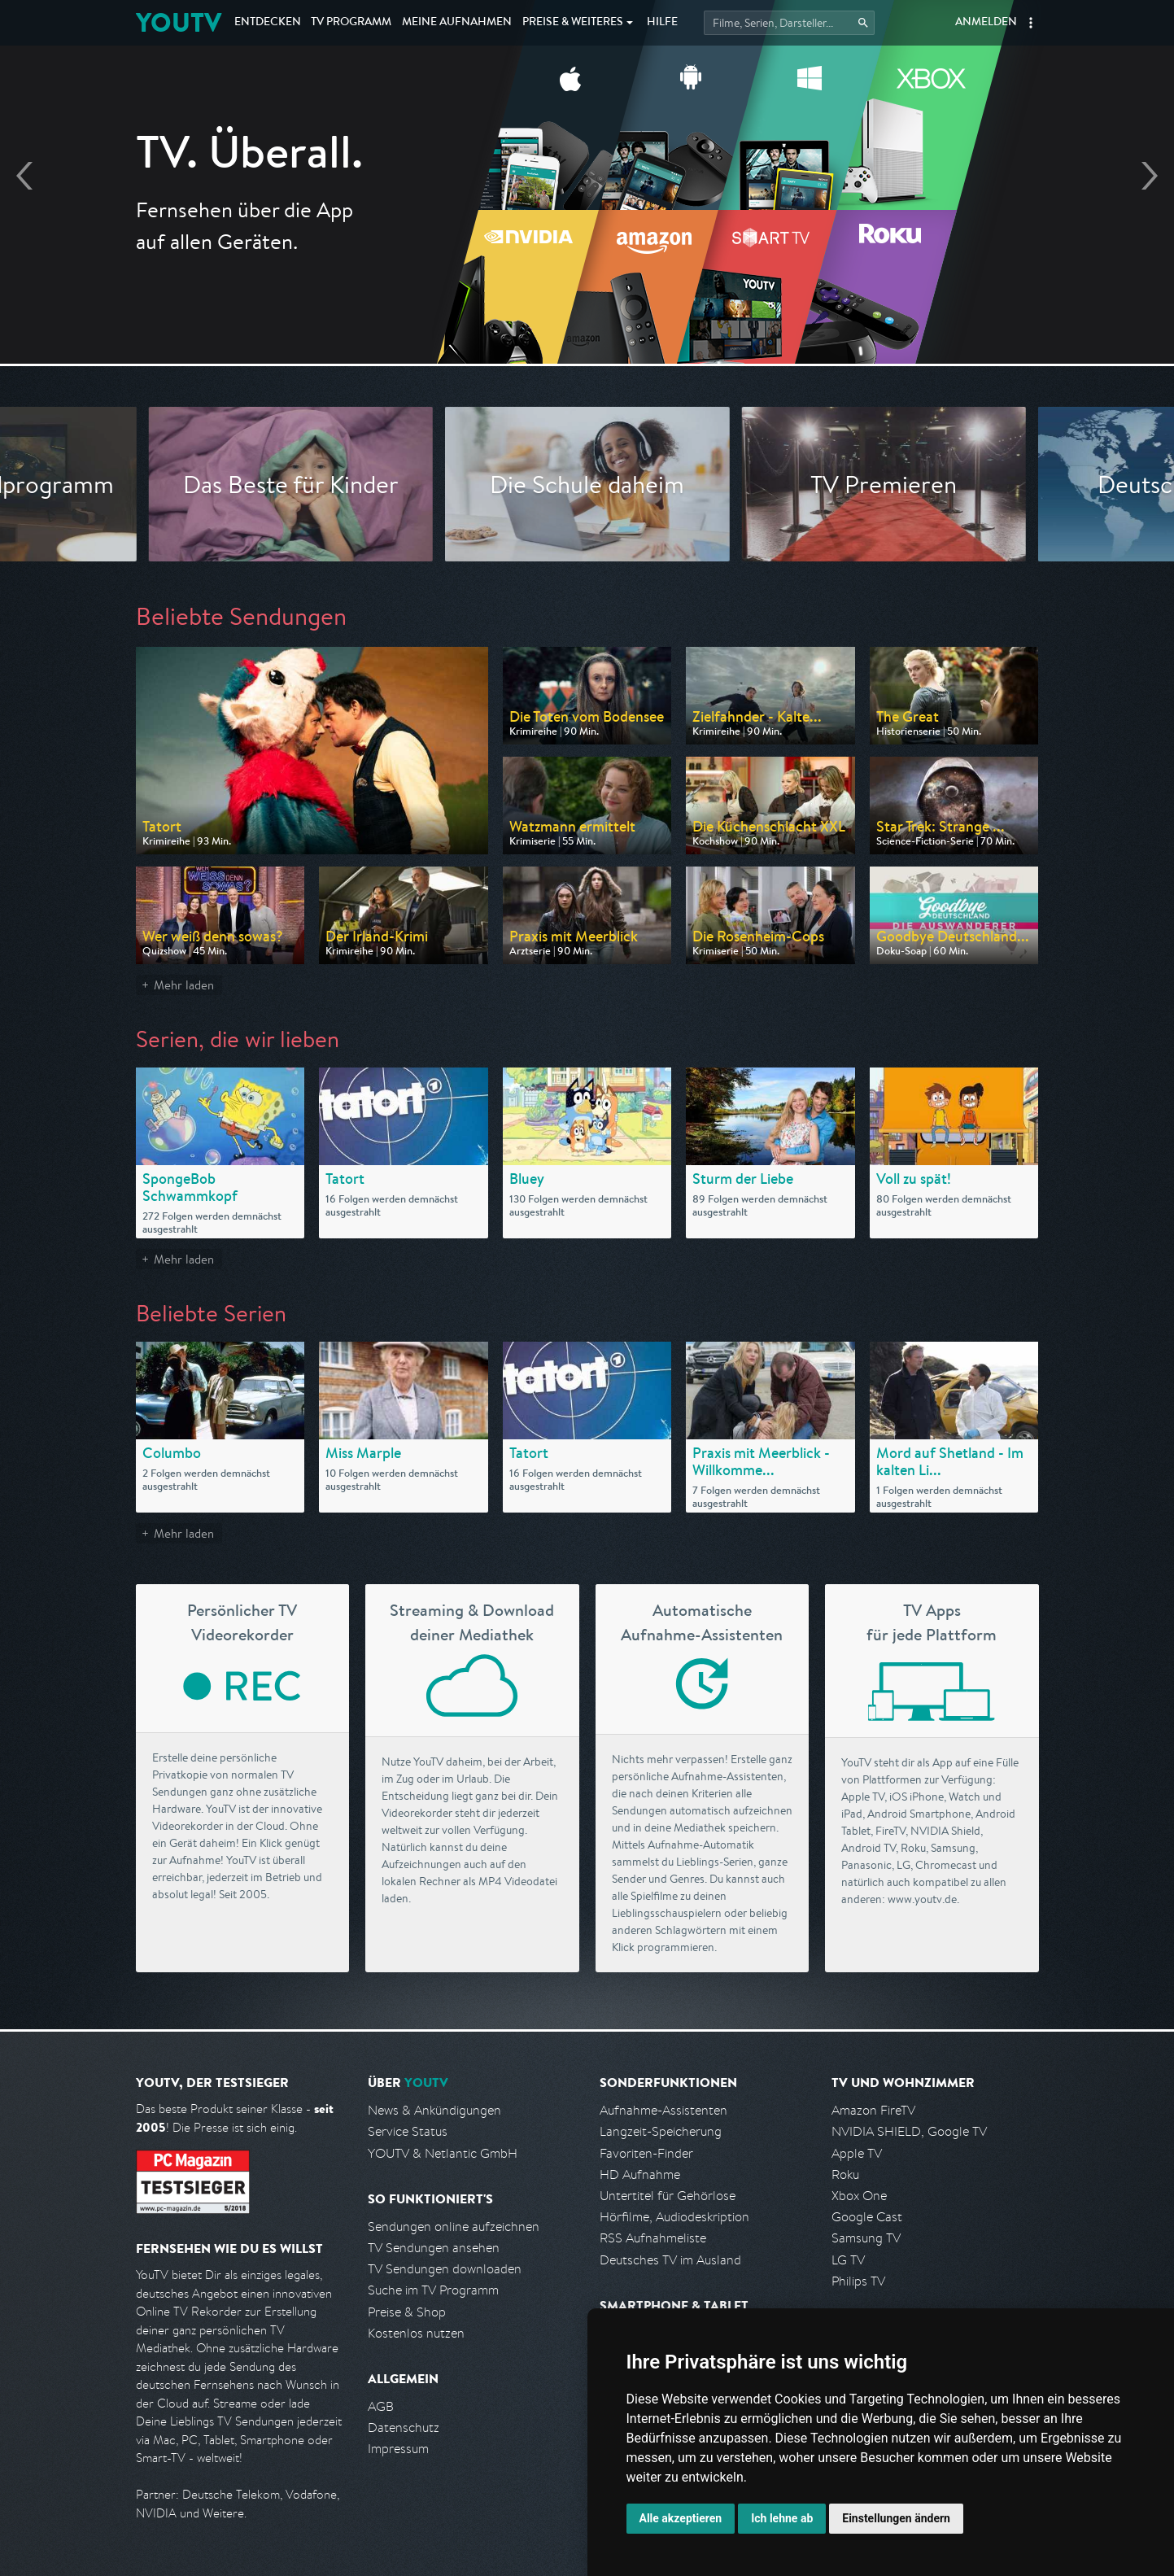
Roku (845, 2174)
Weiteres (572, 22)
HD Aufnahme (640, 2174)
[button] (1031, 23)
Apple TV (856, 2153)
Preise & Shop (407, 2312)
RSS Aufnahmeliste (653, 2237)
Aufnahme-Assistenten (663, 2110)
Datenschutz (403, 2427)
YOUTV (178, 22)
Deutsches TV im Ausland (670, 2259)
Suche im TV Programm (433, 2290)
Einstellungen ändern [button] (896, 2518)
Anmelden (986, 22)
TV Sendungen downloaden (445, 2268)
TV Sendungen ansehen (434, 2247)
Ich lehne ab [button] (782, 2518)
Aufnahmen (457, 22)
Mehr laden (184, 985)
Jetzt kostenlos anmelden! (587, 275)
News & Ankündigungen (434, 2110)
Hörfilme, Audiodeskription (674, 2216)
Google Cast (866, 2216)
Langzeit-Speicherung (661, 2131)
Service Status (407, 2131)
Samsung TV (866, 2237)
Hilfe (662, 22)
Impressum (398, 2448)
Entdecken (267, 22)
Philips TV (858, 2281)
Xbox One (859, 2195)
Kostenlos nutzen (416, 2333)
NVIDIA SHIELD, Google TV (909, 2131)
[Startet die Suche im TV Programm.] (789, 23)
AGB (381, 2406)
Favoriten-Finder (646, 2153)
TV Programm (351, 22)
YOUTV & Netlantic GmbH (442, 2153)
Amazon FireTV (873, 2110)
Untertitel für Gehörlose (667, 2195)
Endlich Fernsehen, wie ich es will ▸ (587, 229)
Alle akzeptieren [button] (680, 2518)
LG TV (848, 2259)
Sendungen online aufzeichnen (453, 2226)
